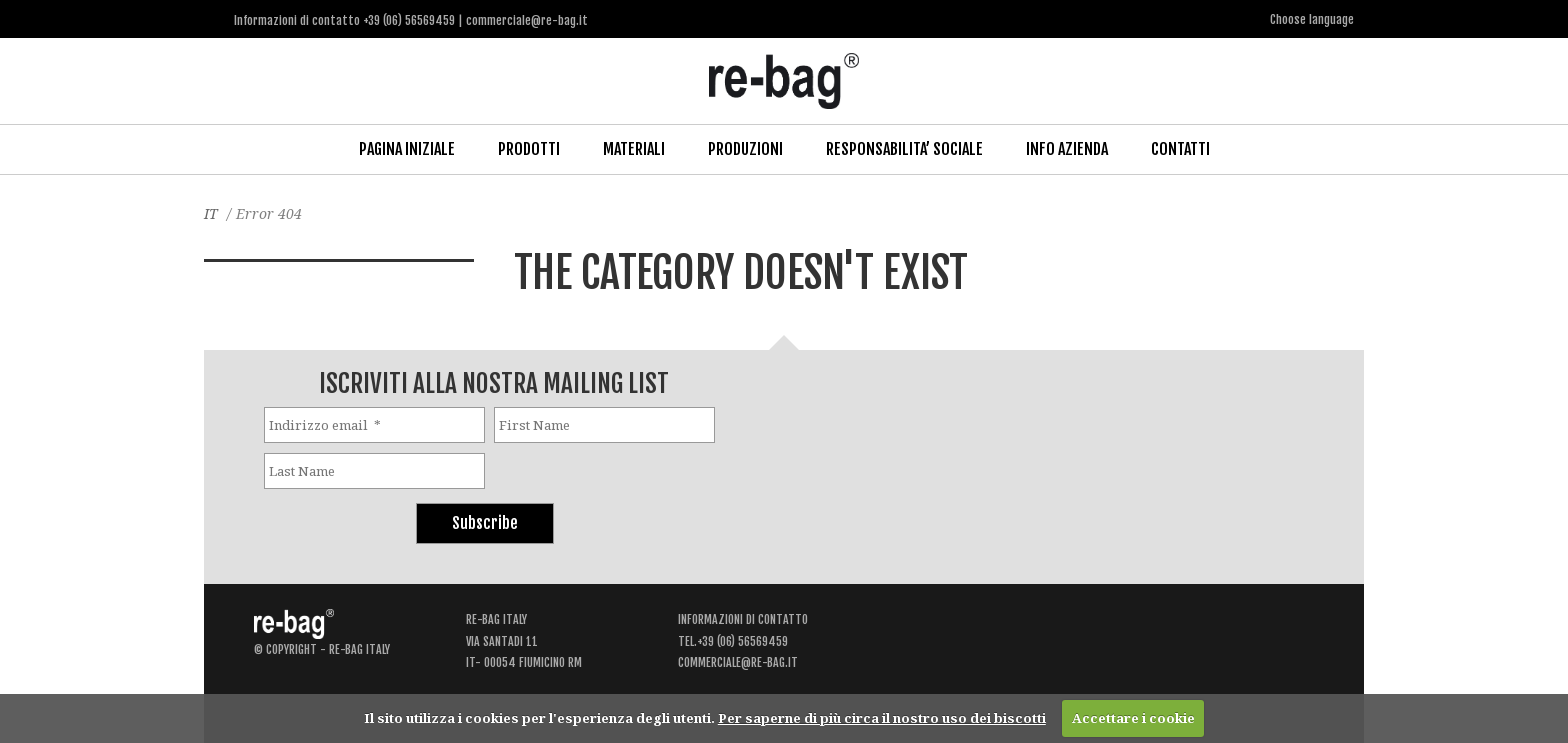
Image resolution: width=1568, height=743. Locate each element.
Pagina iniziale (407, 149)
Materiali (634, 149)
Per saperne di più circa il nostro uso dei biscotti (882, 718)
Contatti (1180, 149)
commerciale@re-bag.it (738, 662)
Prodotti (529, 149)
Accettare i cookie (1133, 718)
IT (211, 213)
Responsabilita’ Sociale (904, 149)
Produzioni (745, 149)
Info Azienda (1067, 149)
